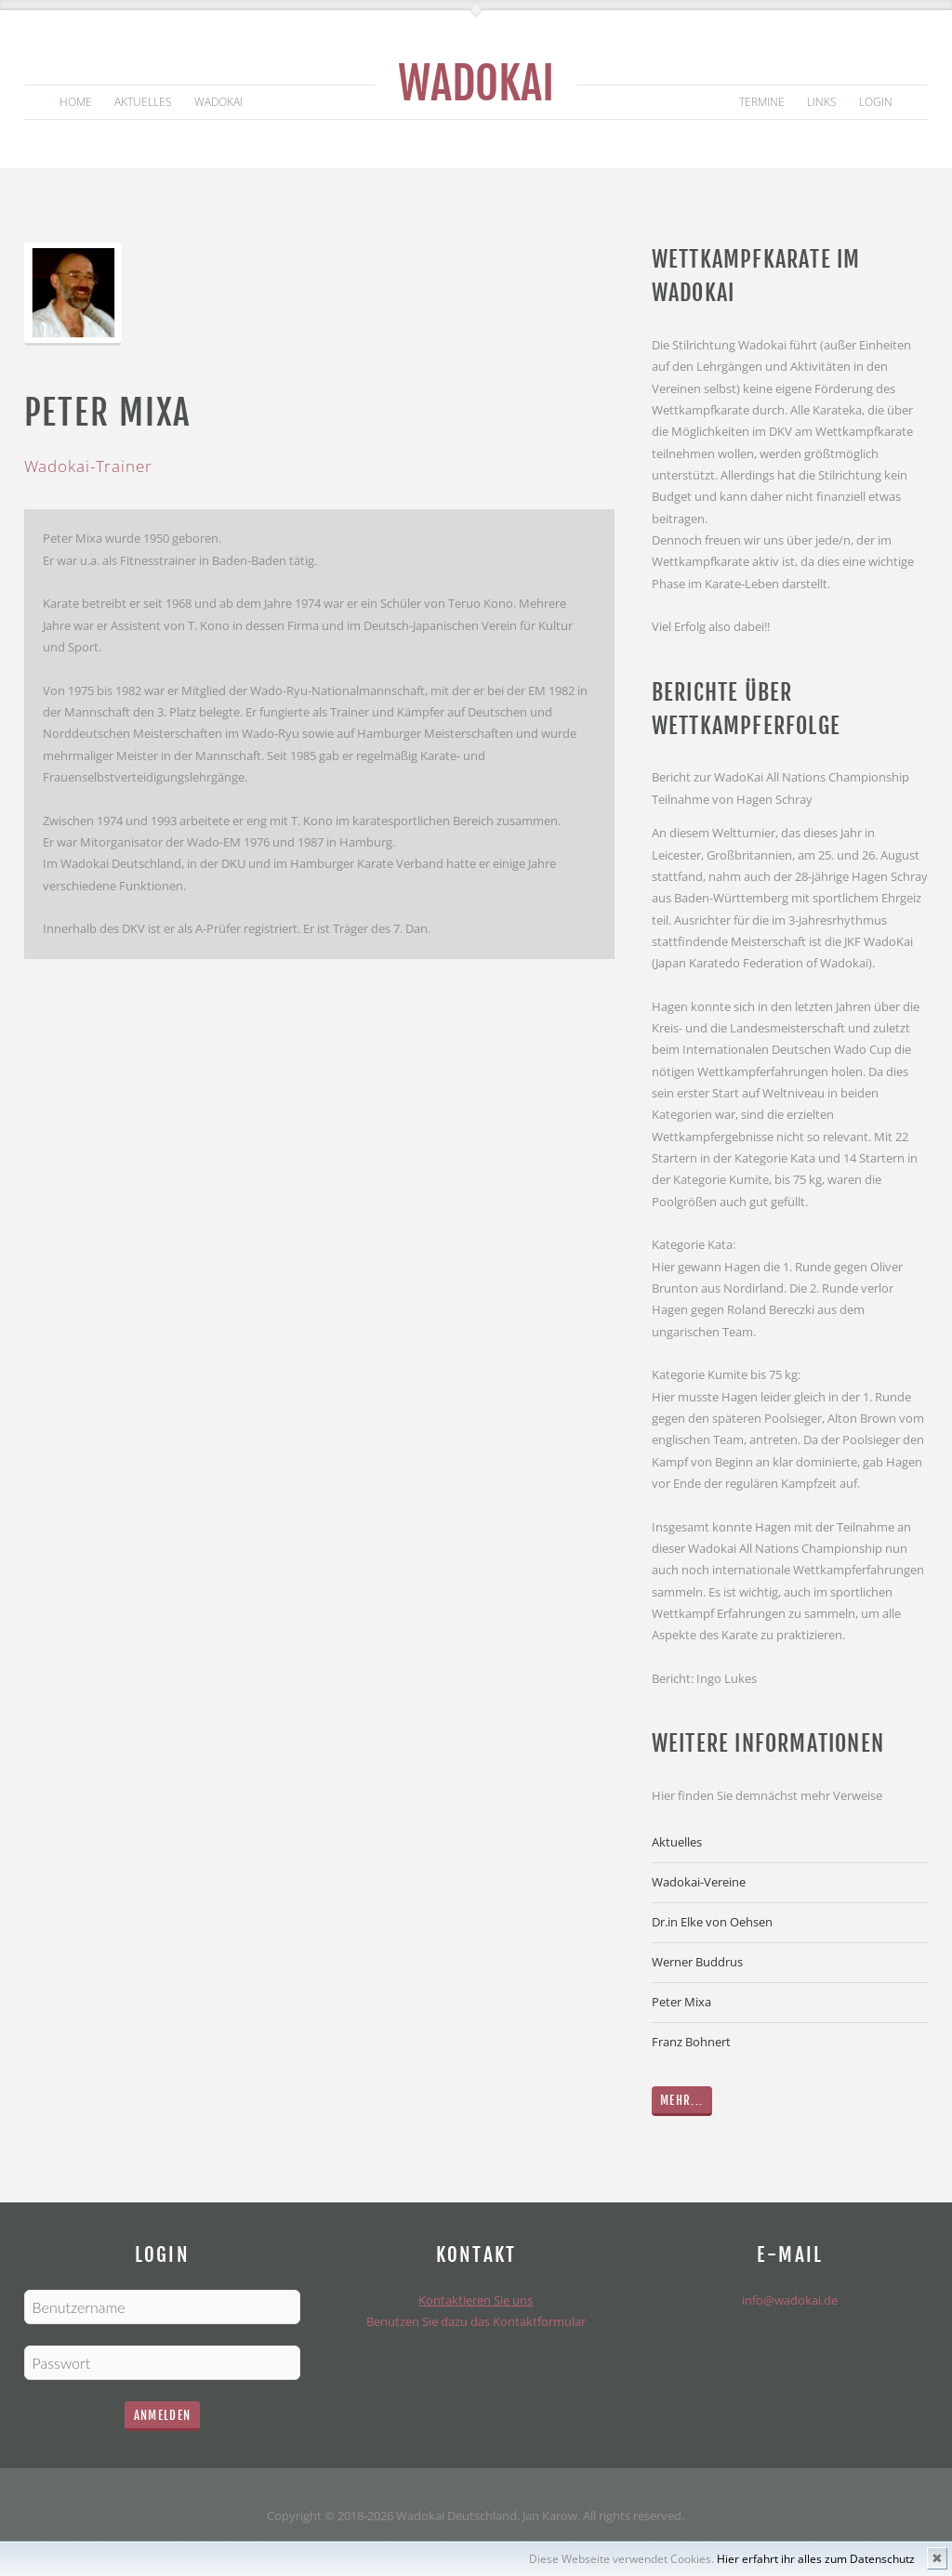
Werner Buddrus (697, 1961)
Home (76, 102)
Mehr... (681, 2100)
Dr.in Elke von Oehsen (712, 1921)
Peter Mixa (681, 2001)
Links (822, 102)
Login (875, 102)
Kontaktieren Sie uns (475, 2300)
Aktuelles (143, 102)
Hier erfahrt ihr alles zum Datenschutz (816, 2559)
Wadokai (476, 83)
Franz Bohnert (691, 2041)
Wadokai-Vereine (699, 1881)
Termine (762, 102)
